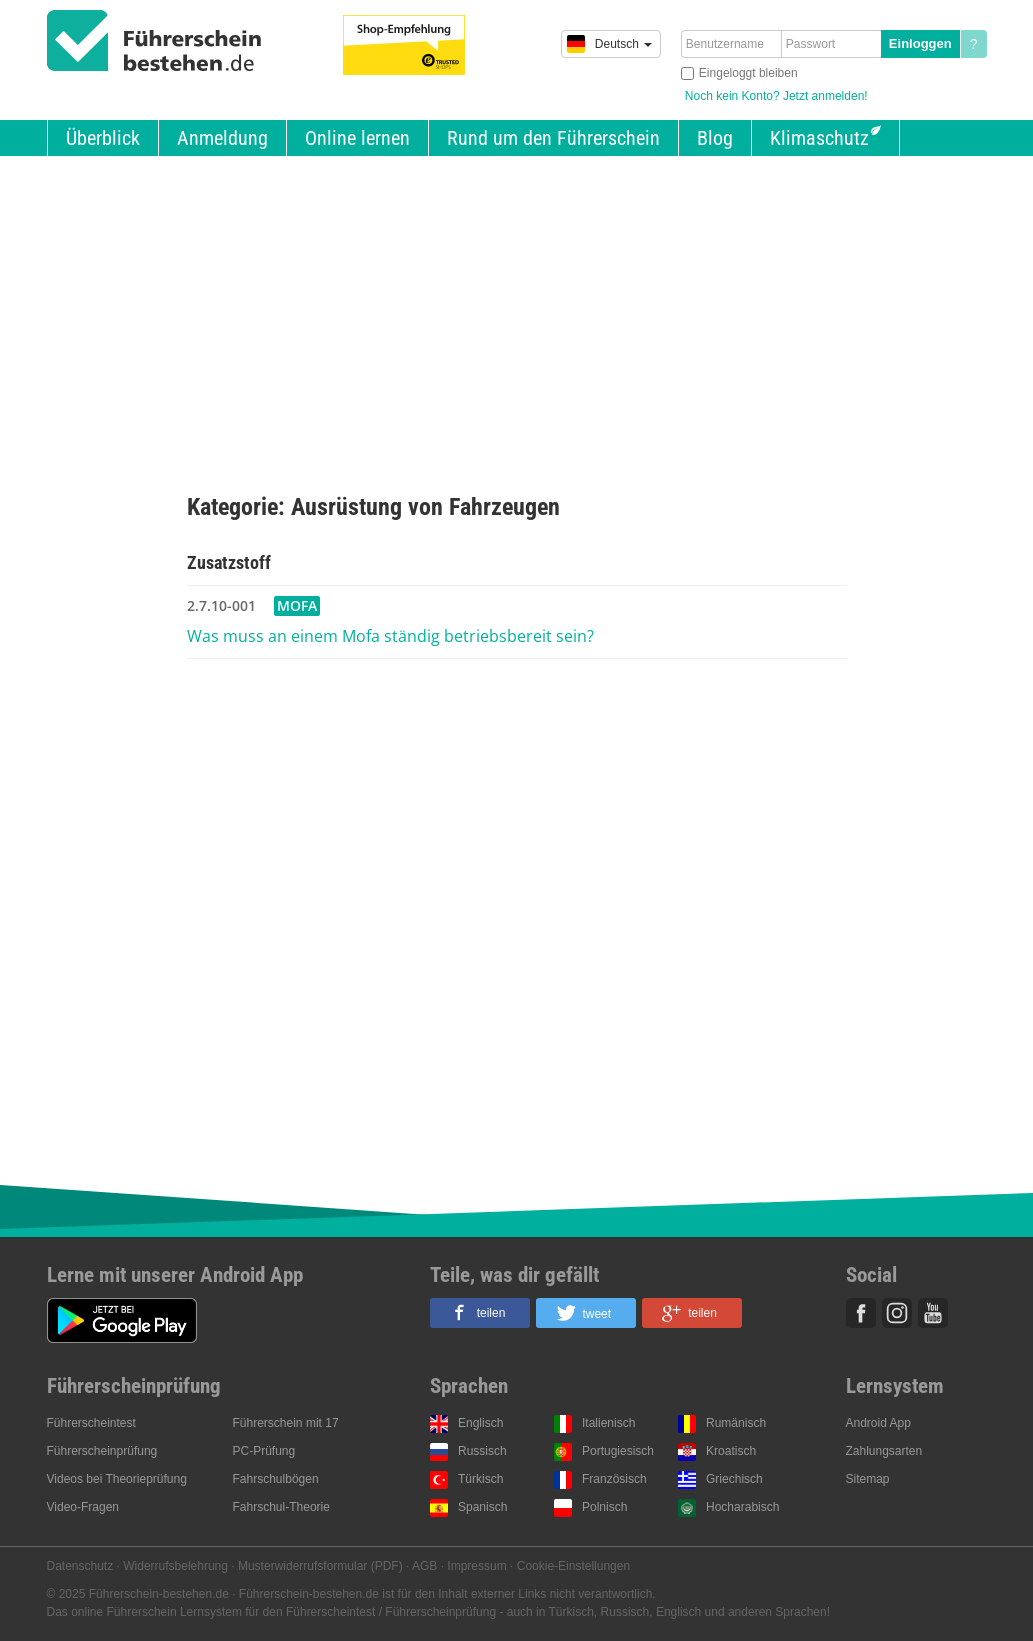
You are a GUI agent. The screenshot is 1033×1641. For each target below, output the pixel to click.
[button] (480, 1313)
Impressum (476, 1566)
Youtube (933, 1313)
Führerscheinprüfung (102, 1451)
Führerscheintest (91, 1423)
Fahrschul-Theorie (281, 1507)
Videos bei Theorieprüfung (117, 1479)
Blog (715, 138)
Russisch (482, 1451)
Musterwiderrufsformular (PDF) (320, 1566)
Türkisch (480, 1479)
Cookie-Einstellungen (573, 1566)
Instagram (897, 1313)
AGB (424, 1566)
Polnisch (604, 1507)
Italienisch (608, 1423)
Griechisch (734, 1479)
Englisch (480, 1423)
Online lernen (357, 138)
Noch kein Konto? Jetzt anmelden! (776, 96)
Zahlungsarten (884, 1451)
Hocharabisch (742, 1507)
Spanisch (482, 1507)
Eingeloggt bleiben (748, 73)
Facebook (861, 1313)
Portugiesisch (618, 1451)
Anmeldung (222, 138)
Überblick (103, 138)
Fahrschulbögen (276, 1479)
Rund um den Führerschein (553, 138)
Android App (878, 1423)
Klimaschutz (819, 138)
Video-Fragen (83, 1507)
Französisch (614, 1479)
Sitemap (868, 1479)
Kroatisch (731, 1451)
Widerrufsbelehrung (175, 1566)
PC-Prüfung (264, 1451)
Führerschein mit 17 (286, 1423)
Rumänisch (736, 1423)
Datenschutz (80, 1566)
